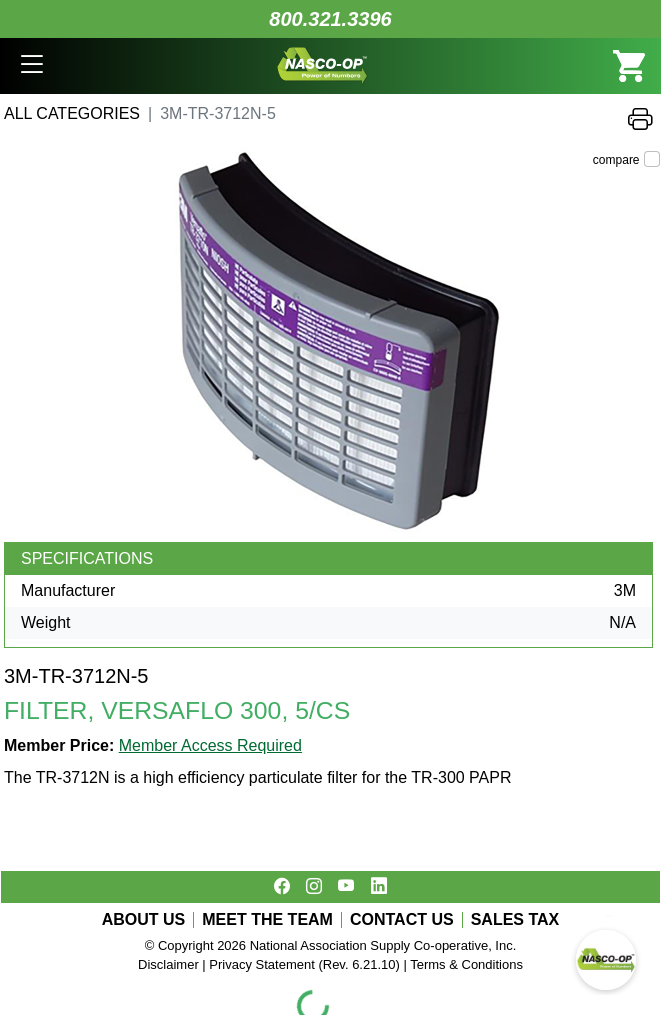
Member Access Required (210, 745)
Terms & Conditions (466, 964)
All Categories (72, 113)
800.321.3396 (330, 19)
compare (616, 160)
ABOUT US (144, 920)
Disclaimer (168, 964)
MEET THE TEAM (267, 920)
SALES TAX (515, 920)
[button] (32, 66)
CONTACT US (402, 920)
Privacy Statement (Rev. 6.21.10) (304, 964)
